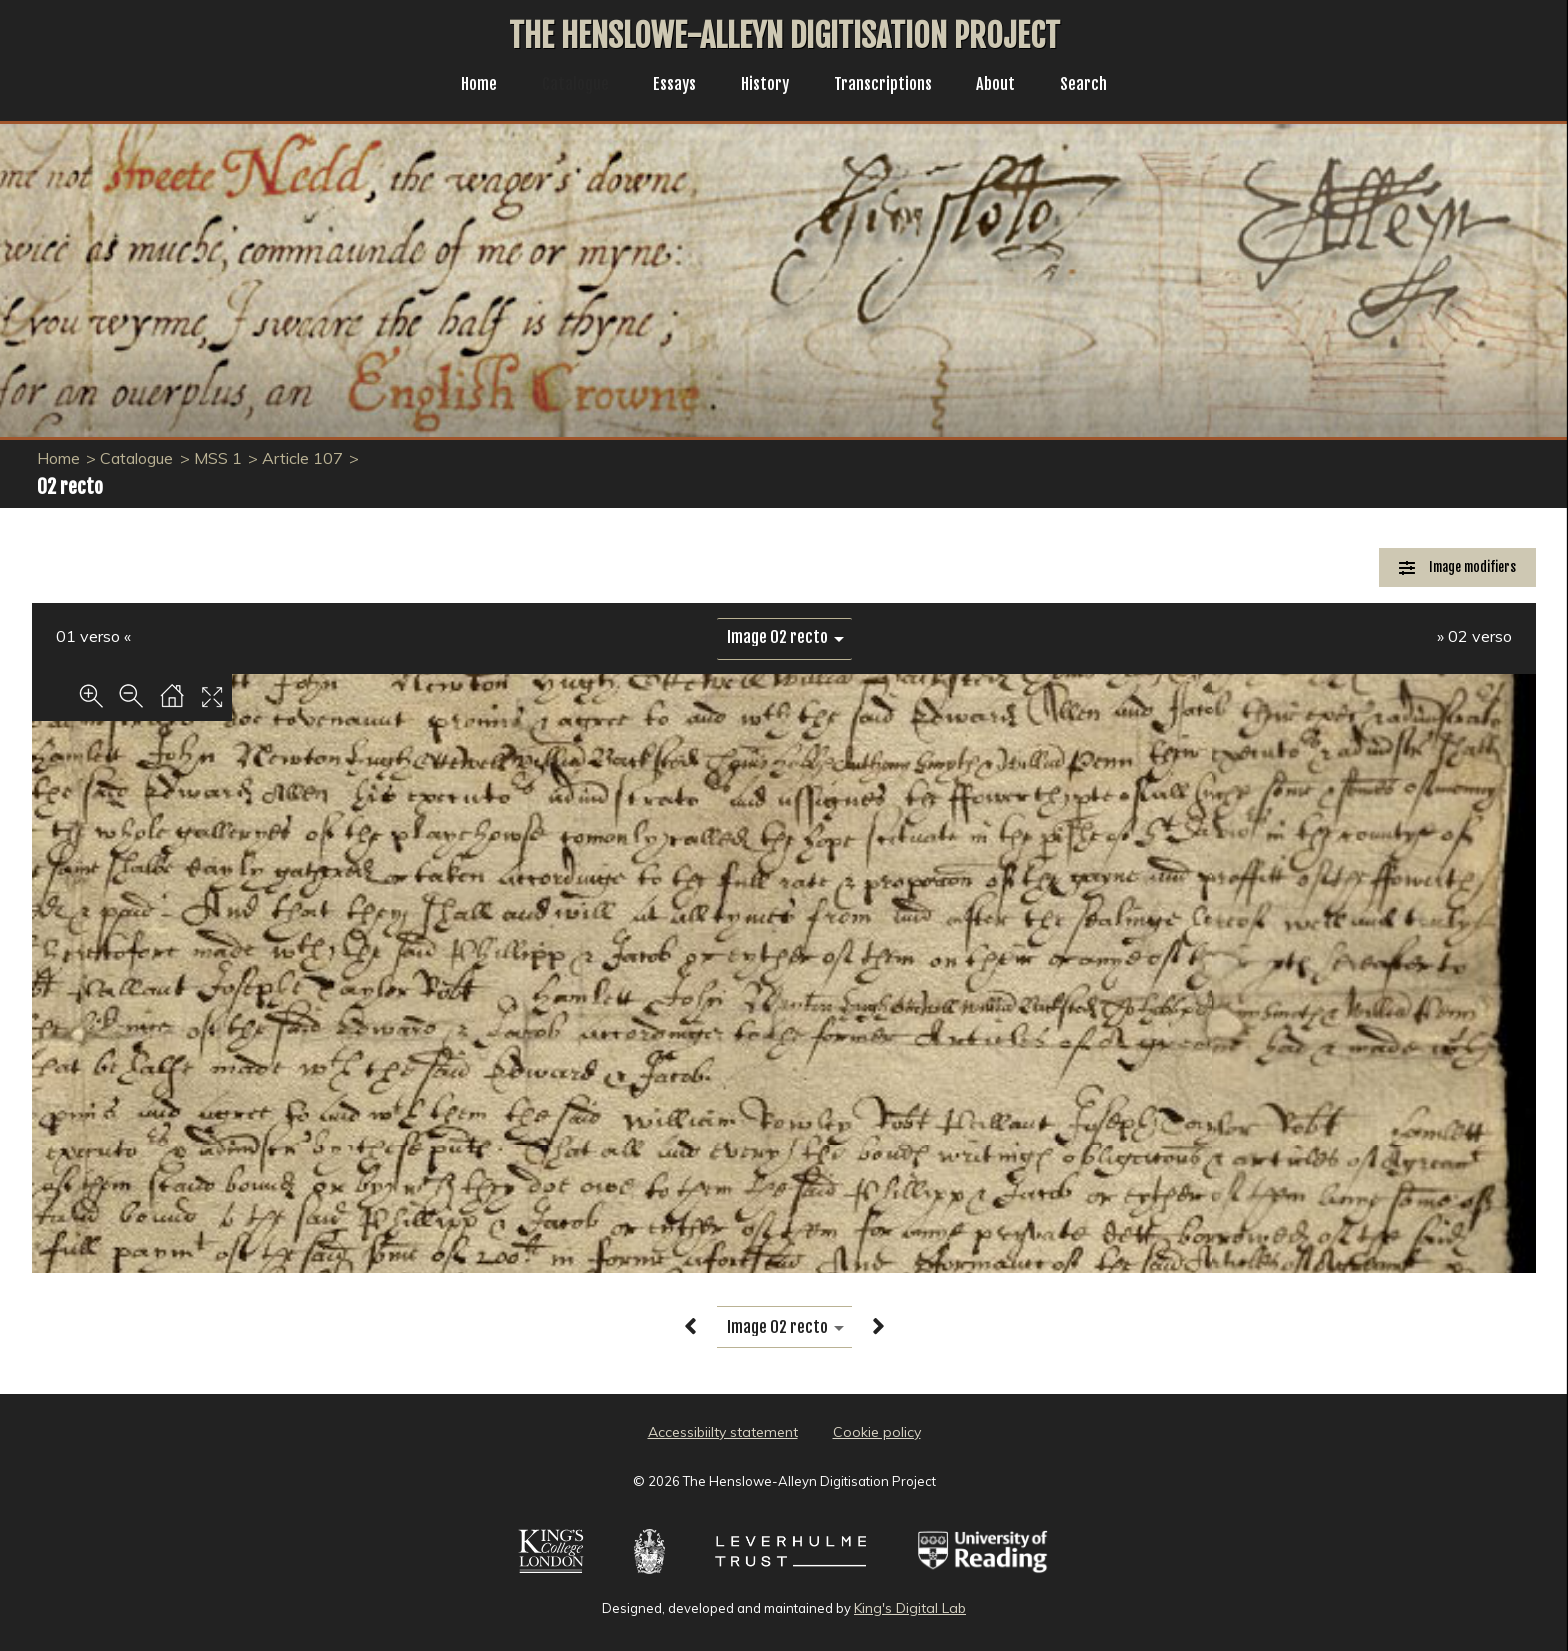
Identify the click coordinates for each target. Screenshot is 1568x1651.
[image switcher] (784, 637)
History (764, 86)
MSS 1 (218, 458)
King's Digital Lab (910, 1608)
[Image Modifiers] (1457, 567)
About (1008, 86)
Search (1099, 86)
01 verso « (93, 636)
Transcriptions (889, 86)
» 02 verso (1474, 636)
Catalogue (565, 86)
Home (463, 86)
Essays (669, 86)
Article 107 (302, 458)
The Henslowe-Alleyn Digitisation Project (784, 36)
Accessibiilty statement (723, 1432)
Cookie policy (877, 1432)
